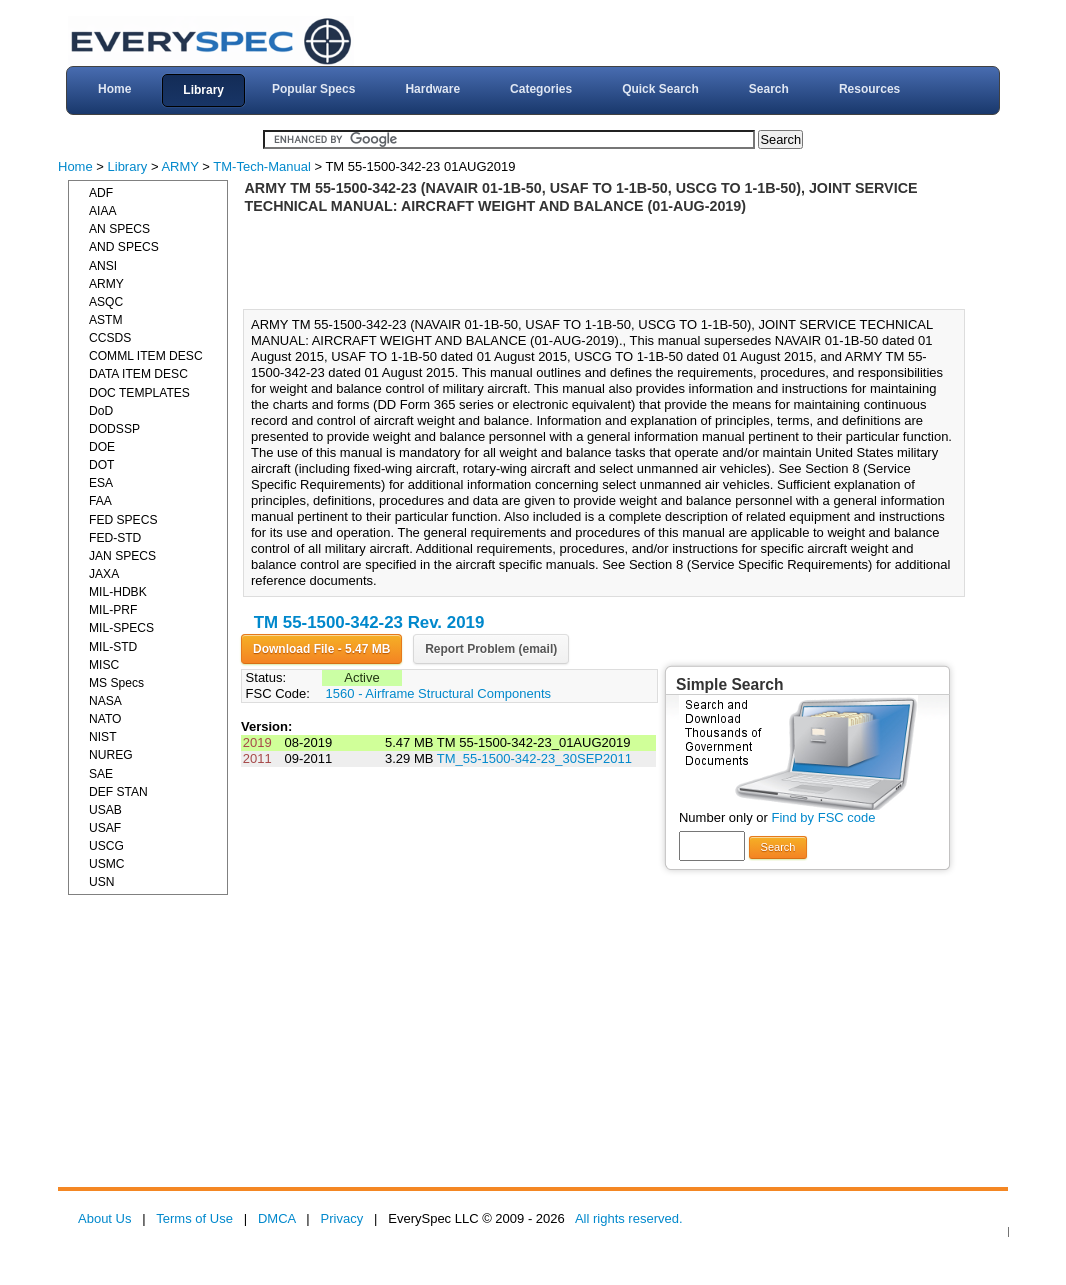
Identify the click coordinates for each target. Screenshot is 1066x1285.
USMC (107, 864)
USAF (105, 828)
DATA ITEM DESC (138, 374)
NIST (103, 737)
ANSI (103, 266)
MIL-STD (113, 647)
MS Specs (116, 683)
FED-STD (115, 538)
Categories (541, 89)
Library (203, 90)
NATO (105, 719)
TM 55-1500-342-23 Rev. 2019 (369, 622)
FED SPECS (123, 520)
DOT (102, 465)
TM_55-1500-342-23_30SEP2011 (534, 758)
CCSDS (110, 338)
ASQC (106, 302)
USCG (106, 846)
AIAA (103, 211)
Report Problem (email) (491, 649)
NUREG (111, 755)
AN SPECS (119, 229)
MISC (104, 665)
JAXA (104, 574)
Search (769, 89)
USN (102, 882)
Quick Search (660, 89)
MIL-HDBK (118, 592)
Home (114, 89)
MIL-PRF (113, 610)
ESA (101, 483)
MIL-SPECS (121, 628)
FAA (100, 501)
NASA (105, 701)
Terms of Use (194, 1218)
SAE (101, 774)
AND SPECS (124, 247)
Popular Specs (313, 89)
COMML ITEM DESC (146, 356)
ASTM (106, 320)
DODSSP (114, 429)
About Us (104, 1218)
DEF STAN (118, 792)
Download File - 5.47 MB (321, 649)
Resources (869, 89)
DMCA (277, 1218)
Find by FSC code (823, 817)
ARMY (179, 166)
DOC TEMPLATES (139, 393)
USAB (105, 810)
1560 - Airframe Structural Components (438, 693)
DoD (101, 411)
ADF (101, 193)
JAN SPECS (122, 556)
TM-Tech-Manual (262, 166)
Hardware (432, 89)
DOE (102, 447)
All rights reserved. (629, 1218)
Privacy (342, 1218)
